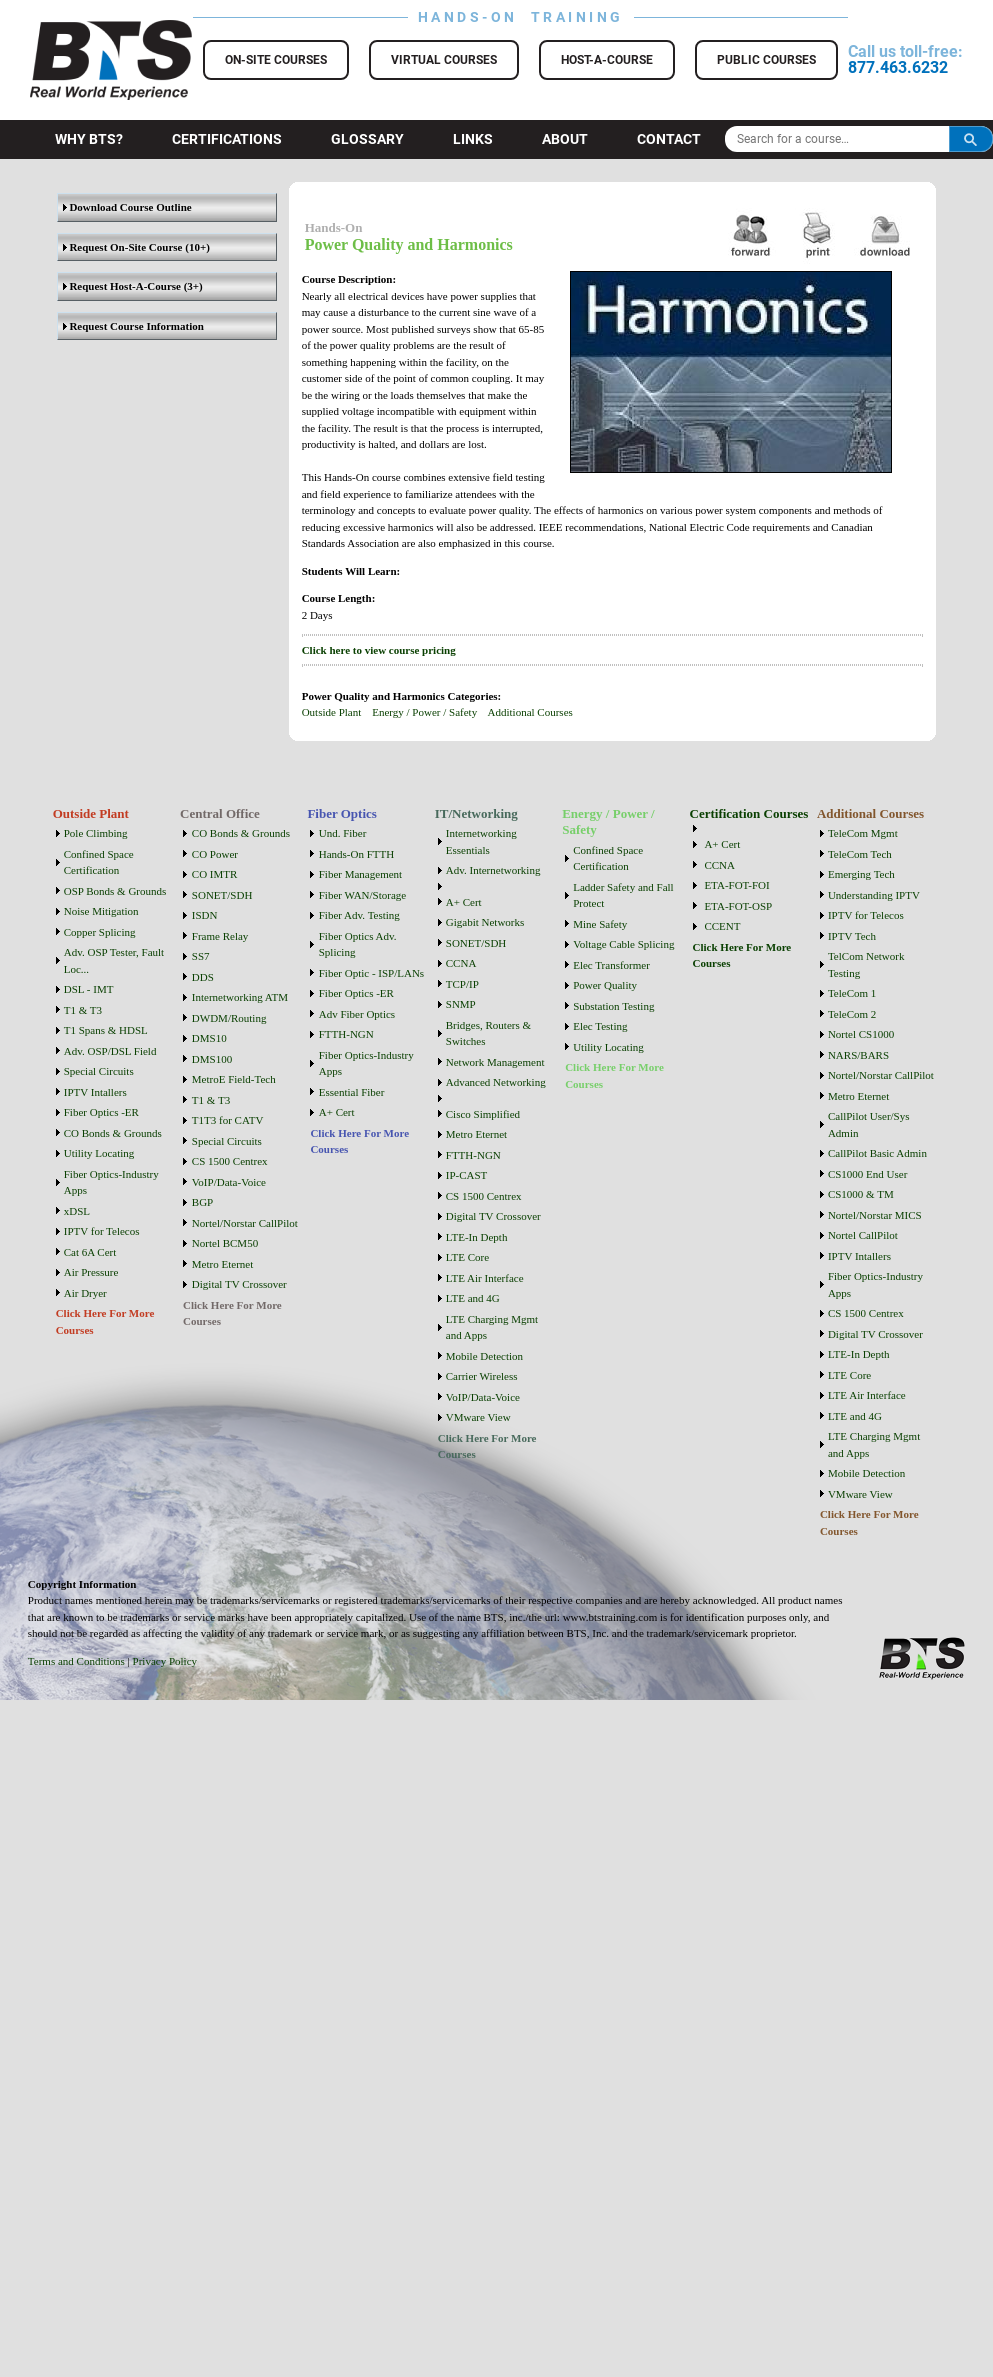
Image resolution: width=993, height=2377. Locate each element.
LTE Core (467, 1257)
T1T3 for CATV (228, 1120)
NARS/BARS (858, 1055)
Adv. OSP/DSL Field (110, 1051)
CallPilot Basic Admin (877, 1153)
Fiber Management (360, 874)
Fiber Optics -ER (101, 1112)
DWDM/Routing (229, 1018)
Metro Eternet (222, 1264)
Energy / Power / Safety (424, 712)
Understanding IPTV (874, 895)
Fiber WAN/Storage (362, 895)
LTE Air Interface (485, 1278)
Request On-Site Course (123, 247)
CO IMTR (215, 874)
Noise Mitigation (101, 911)
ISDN (205, 915)
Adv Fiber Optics (357, 1014)
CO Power (215, 854)
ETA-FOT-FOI (736, 885)
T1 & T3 (83, 1010)
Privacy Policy (165, 1661)
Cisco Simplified (483, 1114)
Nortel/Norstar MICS (875, 1215)
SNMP (461, 1004)
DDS (203, 977)
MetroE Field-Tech (234, 1079)
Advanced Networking (496, 1082)
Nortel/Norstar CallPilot (245, 1223)
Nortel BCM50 (225, 1243)
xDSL (77, 1211)
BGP (202, 1202)
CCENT (722, 926)
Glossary (367, 139)
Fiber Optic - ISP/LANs (371, 973)
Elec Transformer (611, 965)
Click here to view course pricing (379, 650)
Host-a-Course (607, 60)
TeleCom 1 (852, 993)
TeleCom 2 (852, 1014)
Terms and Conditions (76, 1661)
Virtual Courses (444, 60)
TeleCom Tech (860, 854)
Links (473, 139)
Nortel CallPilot (863, 1235)
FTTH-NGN (346, 1034)
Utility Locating (99, 1153)
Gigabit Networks (485, 922)
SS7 (201, 956)
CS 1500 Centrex (230, 1161)
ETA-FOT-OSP (738, 906)
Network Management (495, 1062)
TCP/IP (462, 984)
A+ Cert (337, 1112)
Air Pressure (91, 1272)
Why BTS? (89, 139)
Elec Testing (600, 1026)
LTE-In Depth (477, 1237)
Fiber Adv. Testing (359, 915)
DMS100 (212, 1059)
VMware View (478, 1417)
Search (971, 139)
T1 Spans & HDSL (106, 1030)
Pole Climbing (96, 833)
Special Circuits (99, 1071)
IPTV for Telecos (102, 1231)
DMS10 (209, 1038)
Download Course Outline (127, 207)
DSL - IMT (89, 989)
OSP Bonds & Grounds (115, 891)
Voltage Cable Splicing (623, 944)
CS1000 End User (867, 1174)
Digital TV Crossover (239, 1284)
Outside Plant (332, 712)
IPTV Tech (852, 936)
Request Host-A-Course (122, 286)
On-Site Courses (276, 60)
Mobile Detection (484, 1356)
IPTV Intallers (95, 1092)
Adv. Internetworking (493, 870)
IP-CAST (467, 1175)
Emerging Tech (861, 874)
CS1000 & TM (861, 1194)
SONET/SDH (222, 895)
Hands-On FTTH (356, 854)
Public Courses (766, 60)
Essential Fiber (352, 1092)
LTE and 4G (473, 1298)
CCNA (461, 963)
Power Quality (605, 985)
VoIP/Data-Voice (229, 1182)
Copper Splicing (100, 932)
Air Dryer (85, 1293)
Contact (669, 139)
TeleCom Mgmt (863, 833)
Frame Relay (220, 936)
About (565, 139)
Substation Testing (613, 1006)
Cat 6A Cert (90, 1252)
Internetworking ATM (240, 997)
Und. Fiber (343, 833)
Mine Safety (600, 924)
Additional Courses (530, 712)
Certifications (227, 139)
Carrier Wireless (482, 1376)
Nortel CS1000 (861, 1034)
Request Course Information (133, 326)
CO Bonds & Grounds (113, 1133)
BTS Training (86, 30)
